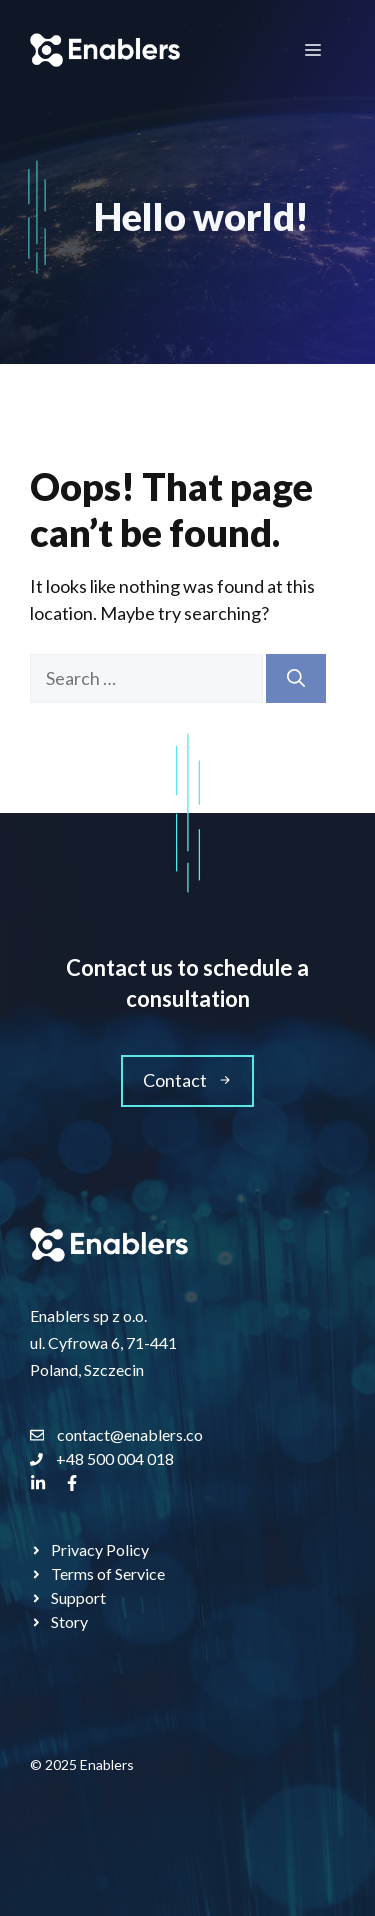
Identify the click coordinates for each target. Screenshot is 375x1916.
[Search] (296, 678)
